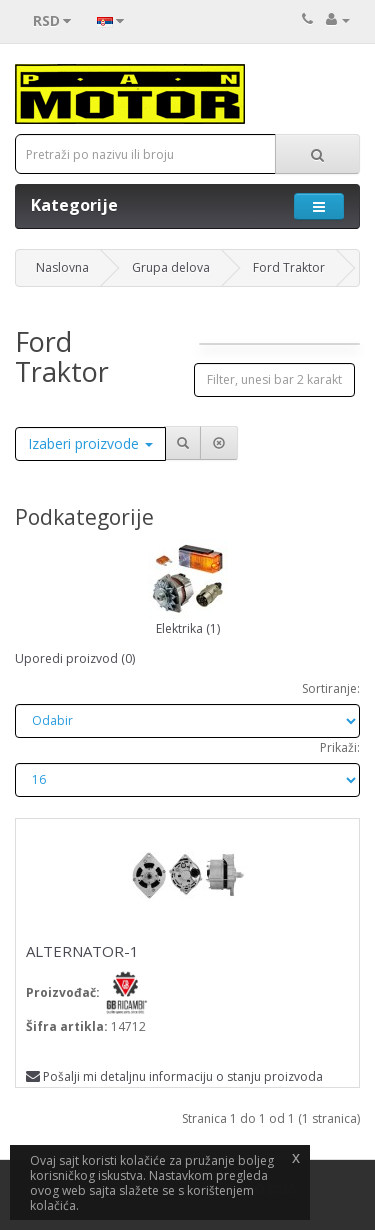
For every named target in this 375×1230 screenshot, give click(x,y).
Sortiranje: (331, 688)
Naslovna (62, 267)
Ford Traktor (289, 267)
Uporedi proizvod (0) (75, 658)
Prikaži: (340, 747)
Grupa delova (171, 267)
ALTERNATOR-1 (82, 951)
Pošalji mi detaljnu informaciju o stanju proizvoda (174, 1076)
